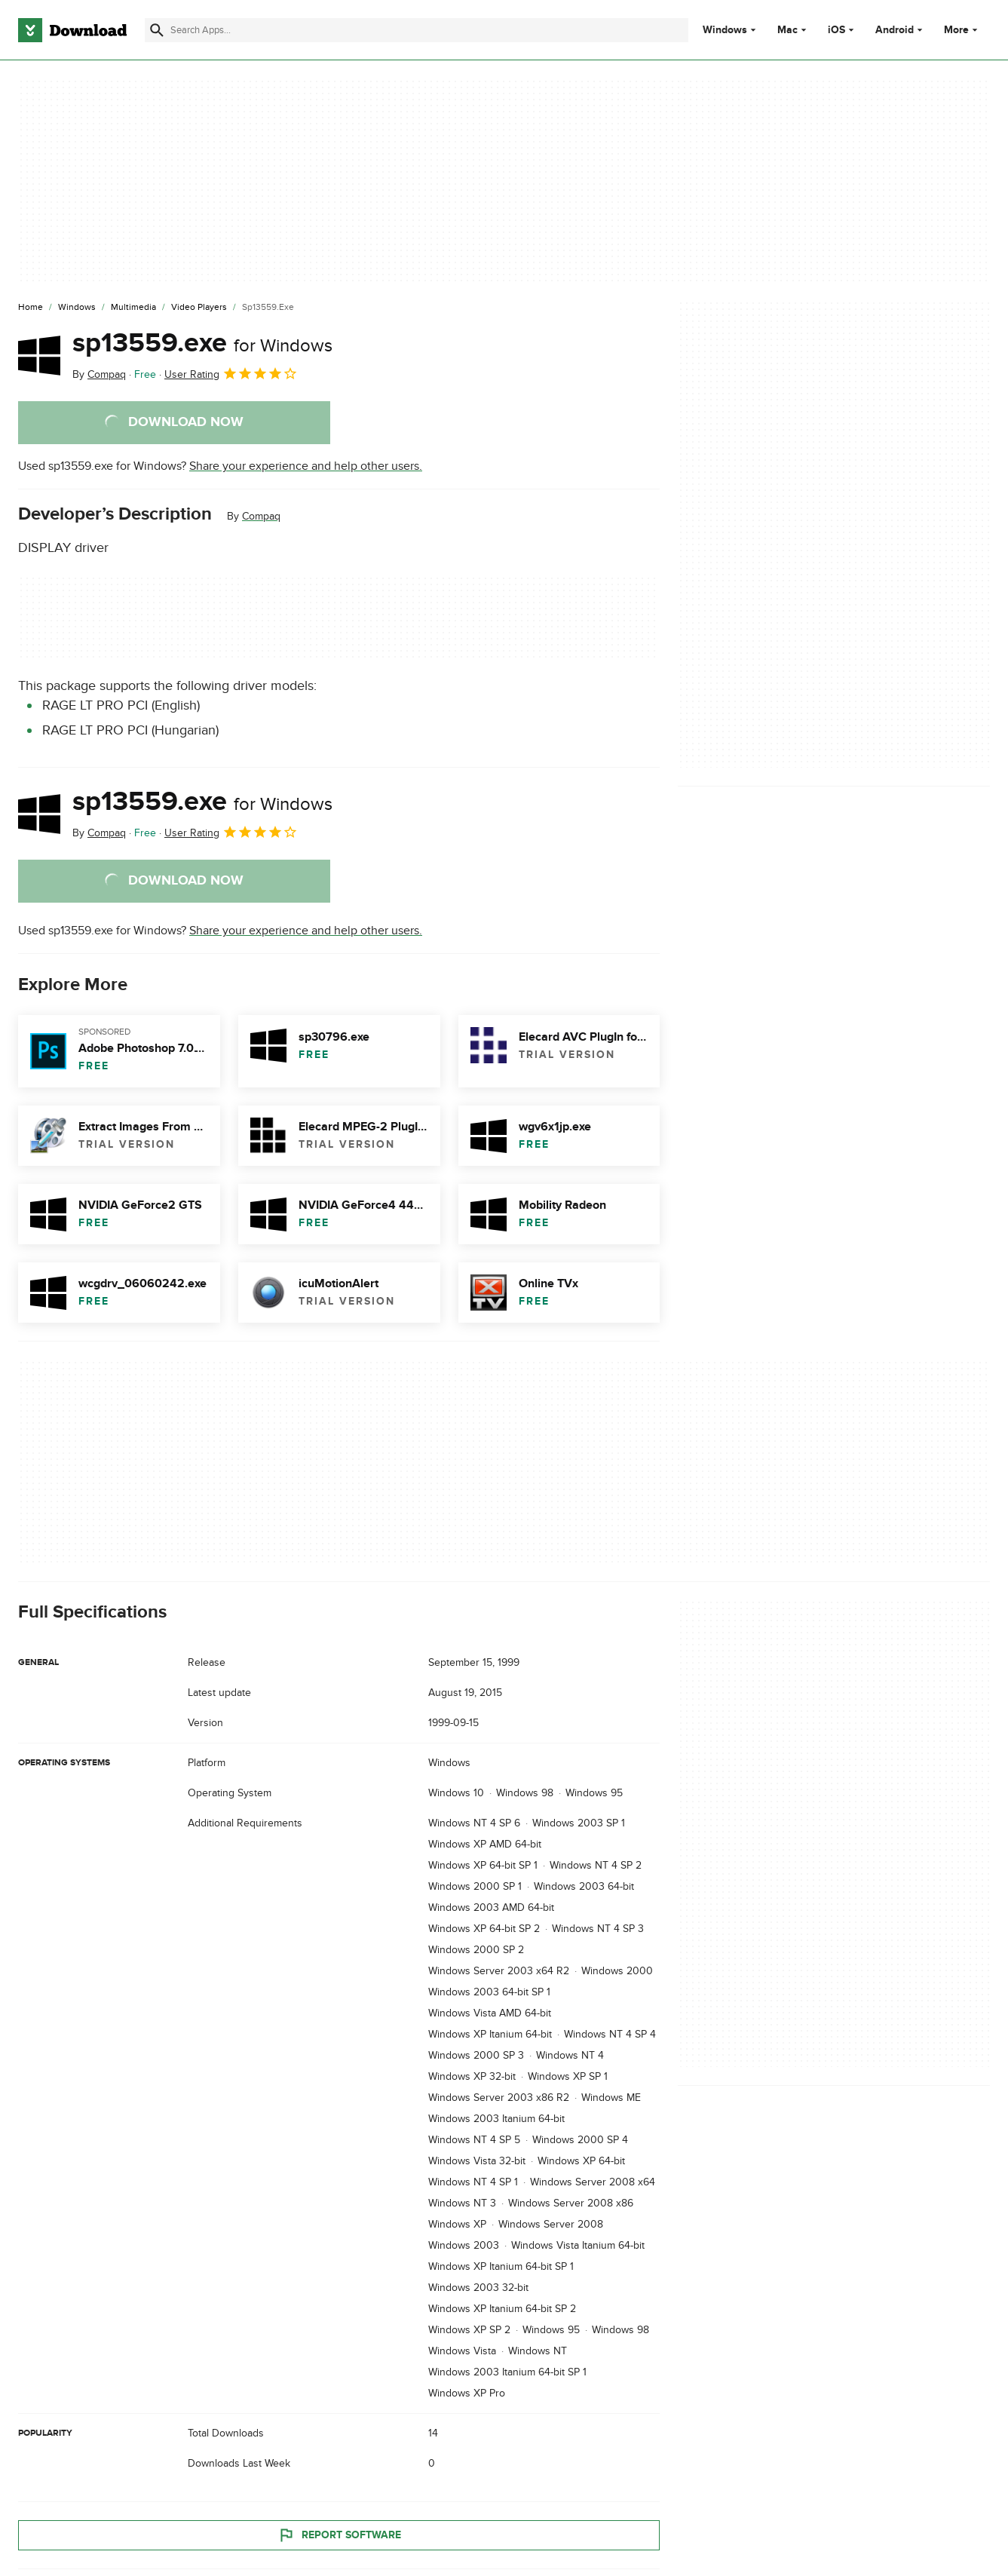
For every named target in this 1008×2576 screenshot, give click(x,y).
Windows (725, 30)
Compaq (261, 516)
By (99, 374)
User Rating (231, 373)
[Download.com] (72, 30)
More (962, 29)
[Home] (30, 307)
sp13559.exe (202, 343)
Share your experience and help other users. (305, 466)
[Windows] (77, 307)
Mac (787, 30)
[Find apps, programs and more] (416, 30)
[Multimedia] (133, 307)
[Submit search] (157, 30)
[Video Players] (199, 307)
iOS (836, 30)
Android (894, 30)
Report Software (339, 2534)
